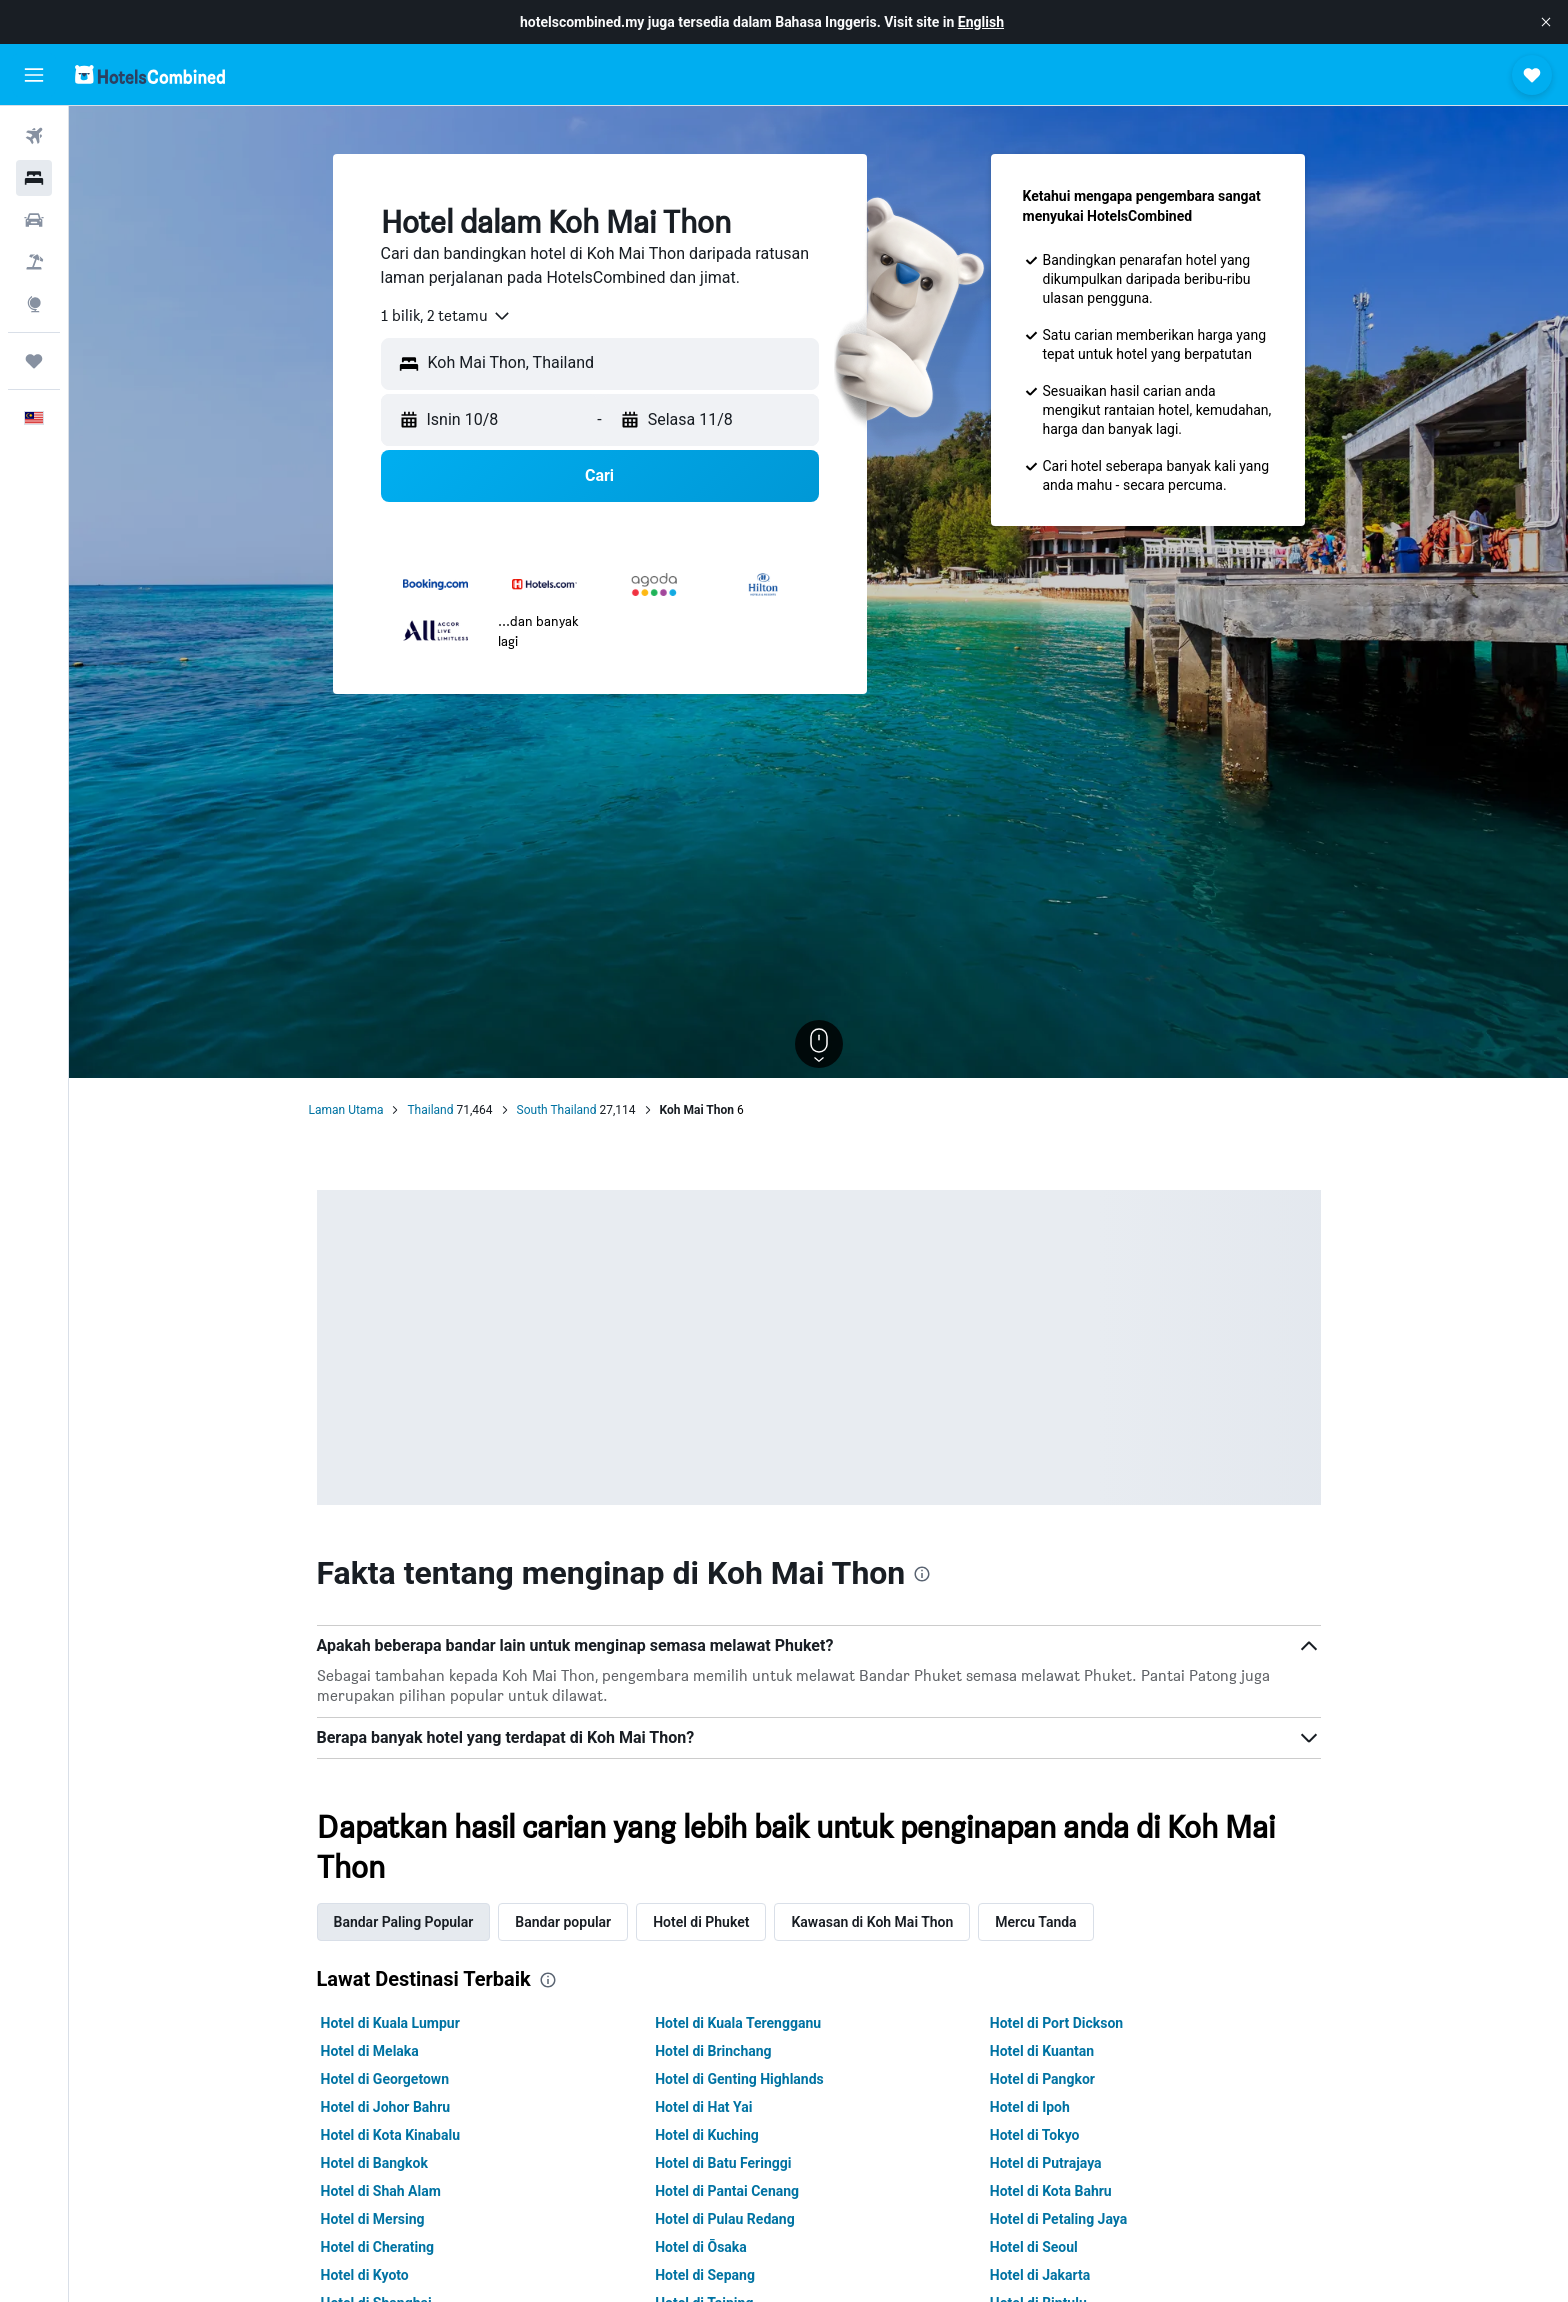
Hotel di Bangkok (374, 2163)
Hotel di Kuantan (1042, 2051)
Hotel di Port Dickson (1056, 2023)
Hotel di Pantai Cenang (727, 2191)
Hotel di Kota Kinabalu (391, 2135)
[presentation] (922, 1574)
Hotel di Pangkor (1042, 2079)
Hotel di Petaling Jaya (1058, 2219)
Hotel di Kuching (707, 2135)
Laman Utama (346, 1110)
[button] (1546, 22)
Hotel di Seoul (1034, 2247)
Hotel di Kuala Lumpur (390, 2023)
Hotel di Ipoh (1030, 2107)
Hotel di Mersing (373, 2219)
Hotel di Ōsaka (701, 2247)
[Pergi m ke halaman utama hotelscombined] (150, 74)
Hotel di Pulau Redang (724, 2219)
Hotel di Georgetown (385, 2079)
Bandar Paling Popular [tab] (404, 1922)
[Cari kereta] (34, 220)
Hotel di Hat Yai (703, 2107)
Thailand (430, 1110)
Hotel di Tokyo (1035, 2135)
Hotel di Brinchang (713, 2051)
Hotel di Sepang (705, 2275)
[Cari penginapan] (34, 178)
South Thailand (557, 1110)
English (981, 22)
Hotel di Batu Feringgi (723, 2163)
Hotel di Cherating (378, 2247)
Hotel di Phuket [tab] (701, 1922)
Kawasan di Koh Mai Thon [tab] (872, 1922)
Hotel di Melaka (370, 2051)
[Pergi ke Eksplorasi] (34, 304)
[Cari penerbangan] (34, 136)
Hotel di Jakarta (1040, 2275)
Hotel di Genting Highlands (739, 2079)
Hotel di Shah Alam (381, 2191)
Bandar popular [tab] (563, 1922)
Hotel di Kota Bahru (1051, 2191)
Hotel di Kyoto (365, 2275)
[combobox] (446, 316)
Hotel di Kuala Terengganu (738, 2023)
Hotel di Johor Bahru (386, 2107)
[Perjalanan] (34, 361)
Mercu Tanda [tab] (1035, 1922)
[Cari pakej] (34, 262)
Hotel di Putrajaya (1046, 2163)
